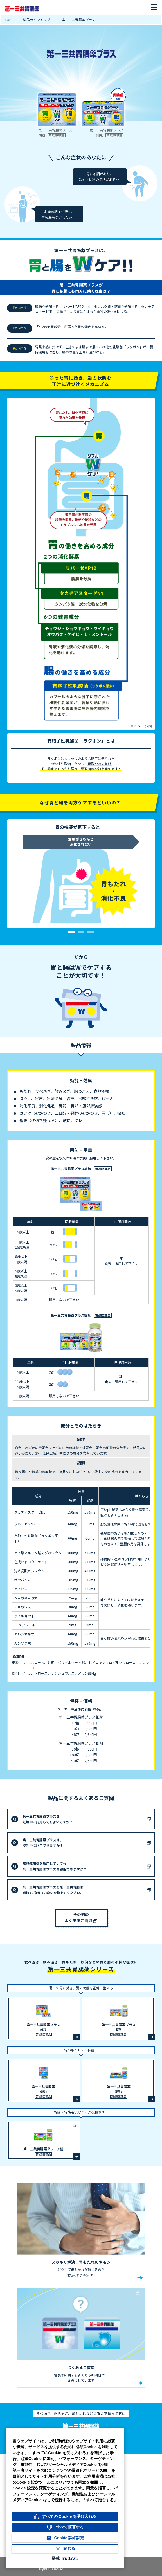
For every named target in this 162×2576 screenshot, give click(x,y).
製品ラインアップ (36, 19)
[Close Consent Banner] (65, 2548)
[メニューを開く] (154, 7)
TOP (8, 19)
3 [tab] (90, 932)
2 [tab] (81, 932)
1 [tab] (71, 932)
